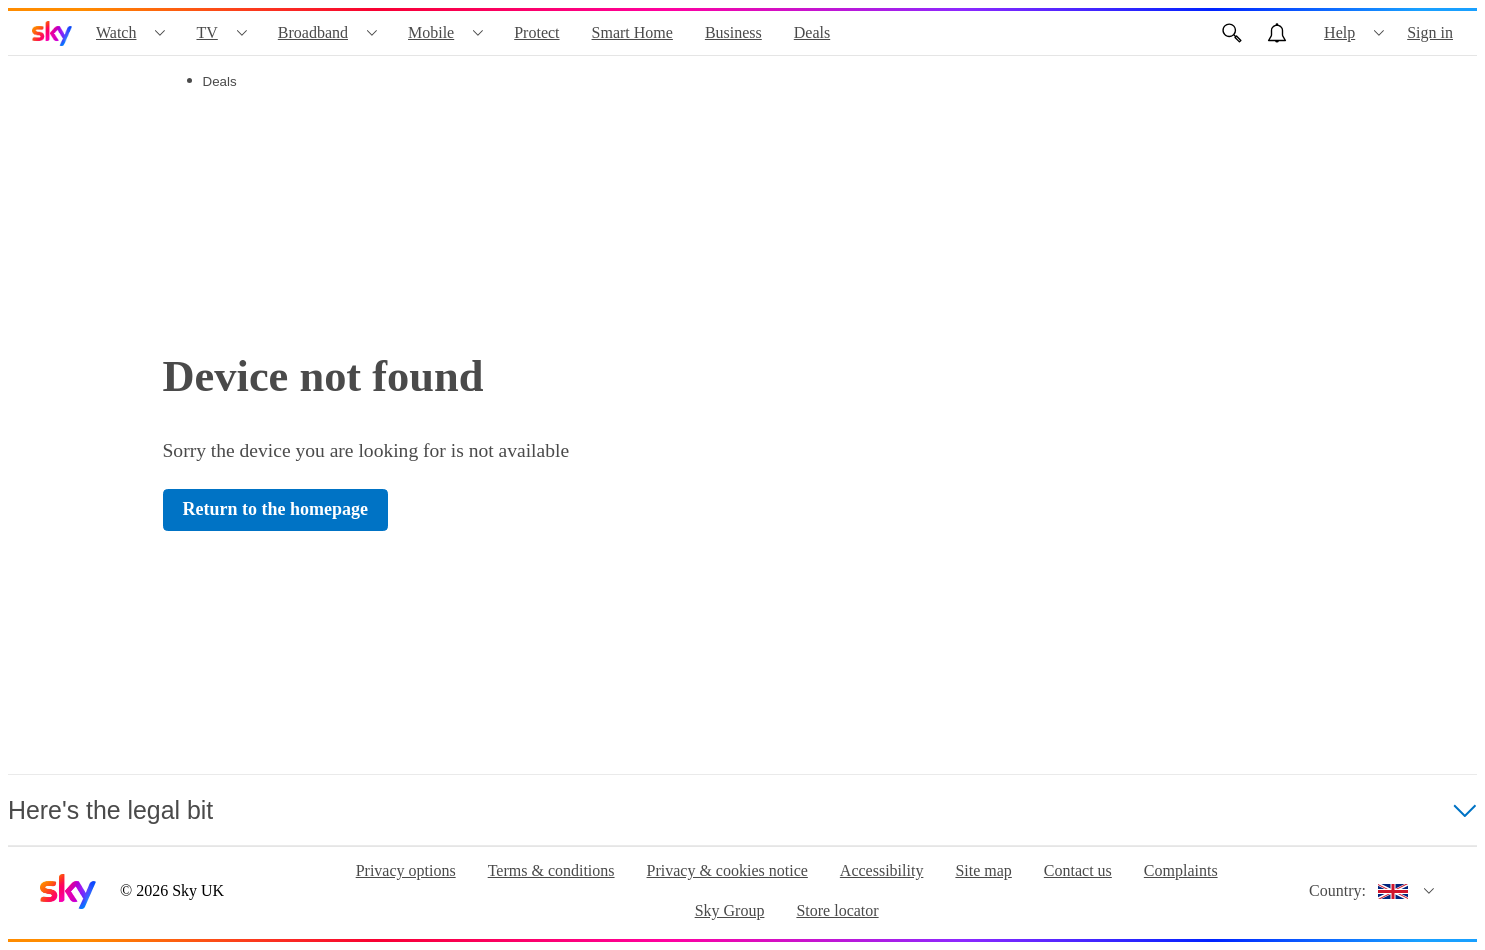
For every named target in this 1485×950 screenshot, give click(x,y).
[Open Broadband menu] (372, 33)
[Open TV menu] (242, 33)
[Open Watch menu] (160, 33)
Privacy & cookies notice (727, 870)
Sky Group (730, 910)
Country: (1337, 890)
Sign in (1430, 32)
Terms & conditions (551, 870)
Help (1339, 32)
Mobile (431, 32)
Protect (536, 32)
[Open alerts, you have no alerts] (1277, 33)
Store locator (837, 910)
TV (206, 32)
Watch (116, 32)
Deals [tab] (220, 81)
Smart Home (632, 32)
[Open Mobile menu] (478, 33)
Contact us (1078, 870)
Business (733, 32)
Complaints (1181, 870)
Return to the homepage (275, 509)
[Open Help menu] (1379, 33)
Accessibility (882, 870)
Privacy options (406, 870)
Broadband (313, 32)
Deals (812, 32)
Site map (983, 870)
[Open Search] (1232, 33)
